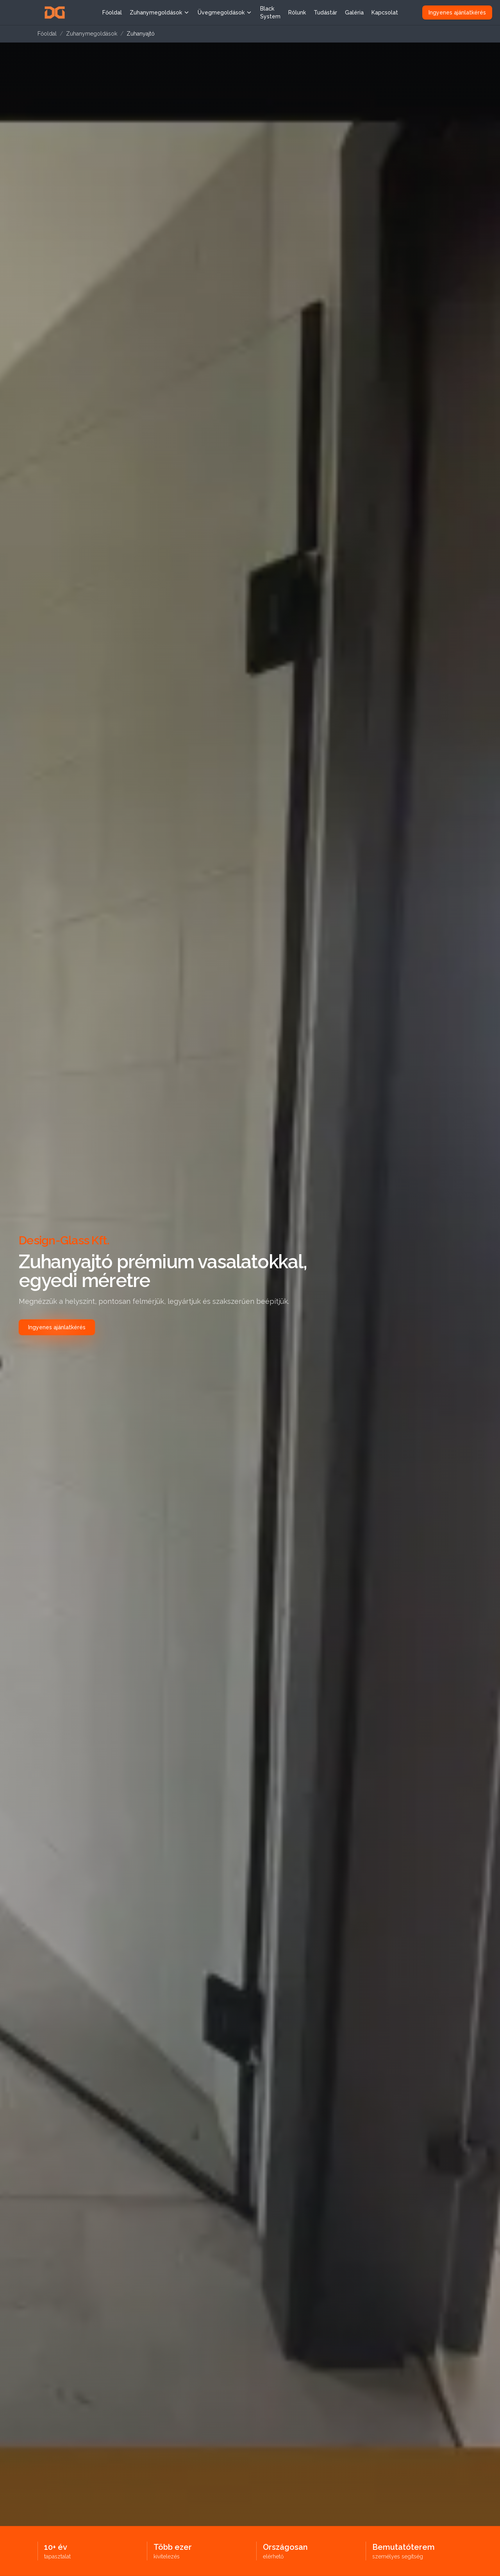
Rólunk (297, 12)
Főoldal (112, 12)
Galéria (354, 12)
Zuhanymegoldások (160, 12)
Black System (270, 12)
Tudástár (325, 12)
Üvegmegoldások (225, 12)
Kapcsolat (384, 12)
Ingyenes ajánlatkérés (457, 12)
